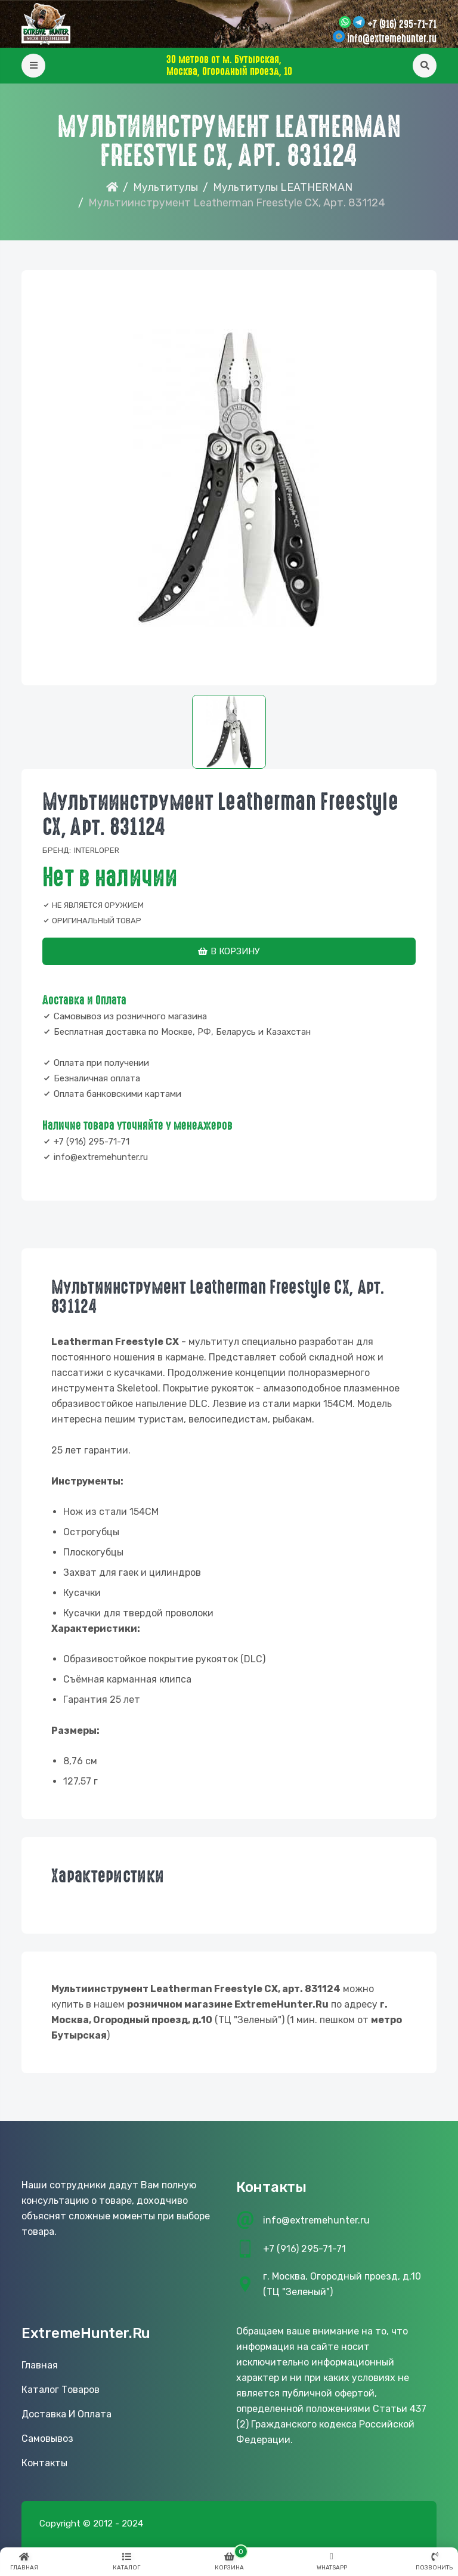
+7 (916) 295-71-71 (402, 24)
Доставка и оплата (66, 2414)
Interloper (96, 850)
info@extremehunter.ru (392, 38)
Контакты (44, 2463)
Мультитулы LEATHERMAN (282, 187)
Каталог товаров (60, 2389)
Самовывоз (47, 2438)
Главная (39, 2365)
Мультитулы (165, 187)
